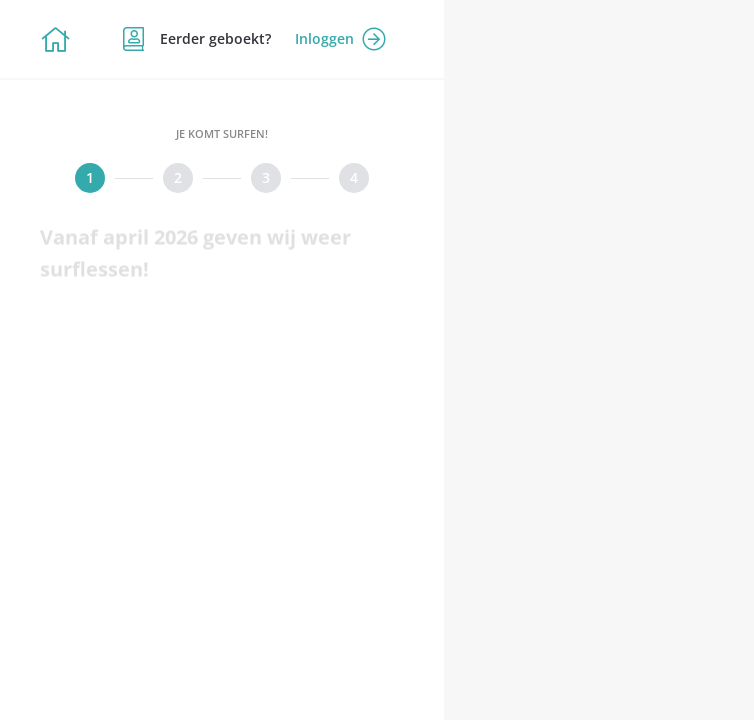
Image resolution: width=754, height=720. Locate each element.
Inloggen (340, 39)
